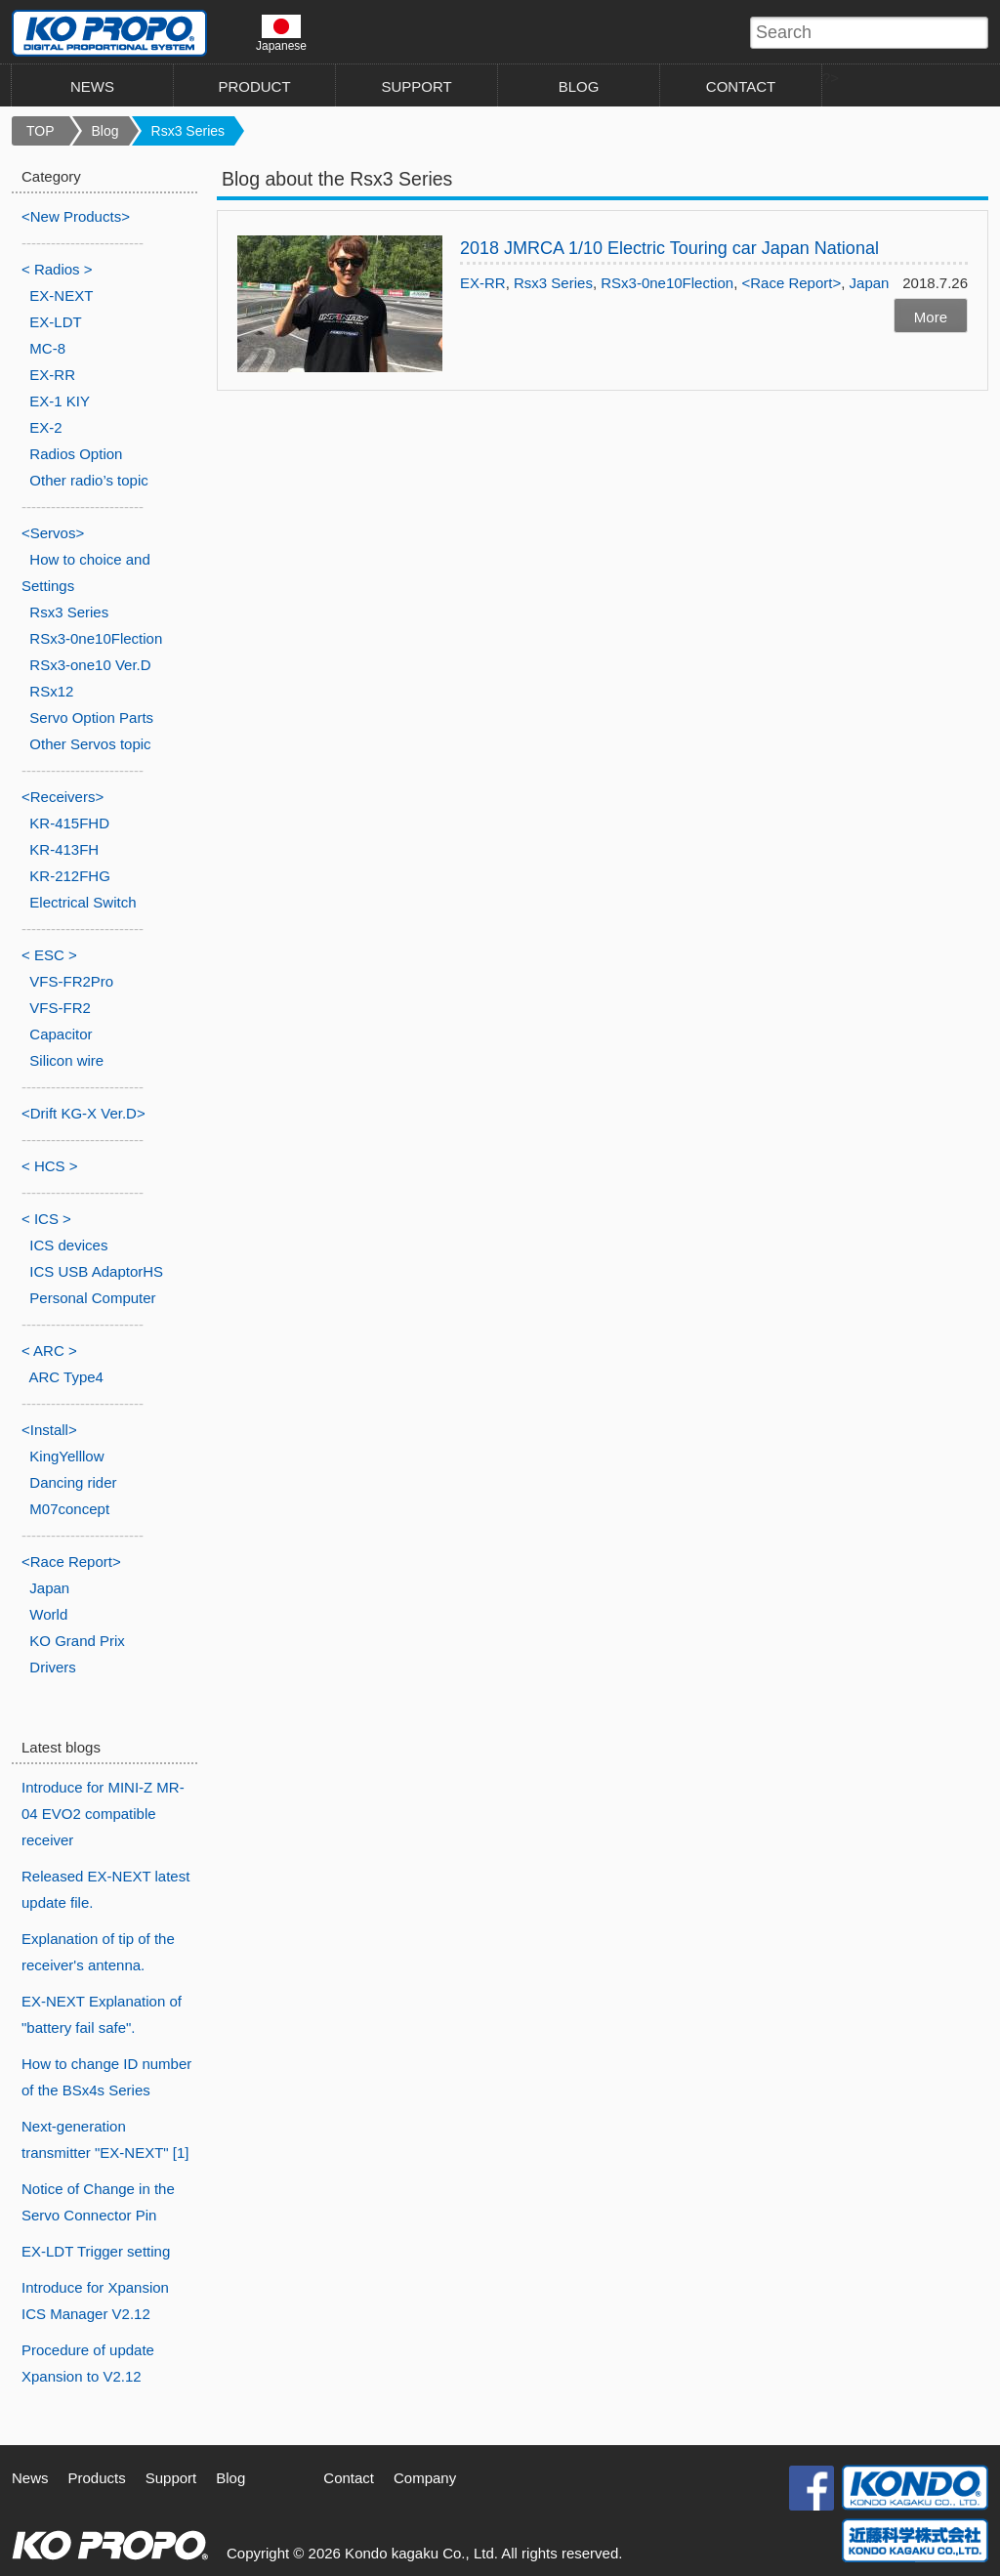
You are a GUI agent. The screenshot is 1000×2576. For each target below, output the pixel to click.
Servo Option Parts (91, 717)
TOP (40, 131)
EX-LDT (55, 322)
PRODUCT (254, 86)
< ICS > (46, 1218)
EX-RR (483, 282)
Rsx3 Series (188, 131)
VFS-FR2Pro (71, 981)
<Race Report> (791, 282)
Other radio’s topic (88, 480)
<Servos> (52, 533)
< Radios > (57, 269)
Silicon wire (66, 1060)
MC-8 (47, 348)
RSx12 (51, 691)
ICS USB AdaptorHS (96, 1271)
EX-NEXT (61, 295)
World (48, 1614)
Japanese (281, 33)
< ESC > (49, 955)
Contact (348, 2478)
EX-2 (45, 427)
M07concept (69, 1508)
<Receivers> (62, 796)
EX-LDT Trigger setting (95, 2251)
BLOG (579, 86)
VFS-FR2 (60, 1007)
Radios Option (75, 453)
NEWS (92, 86)
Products (97, 2478)
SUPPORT (416, 86)
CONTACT (740, 86)
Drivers (52, 1667)
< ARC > (49, 1350)
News (30, 2478)
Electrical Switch (82, 902)
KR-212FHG (69, 875)
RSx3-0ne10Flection (667, 282)
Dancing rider (72, 1482)
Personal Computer (92, 1297)
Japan (870, 282)
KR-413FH (64, 849)
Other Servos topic (89, 744)
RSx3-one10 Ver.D (89, 664)
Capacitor (60, 1034)
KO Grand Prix (77, 1640)
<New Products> (75, 216)
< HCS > (49, 1166)
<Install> (49, 1429)
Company (425, 2478)
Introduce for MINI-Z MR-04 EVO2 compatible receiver (103, 1813)
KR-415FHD (69, 823)
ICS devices (68, 1245)
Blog (105, 131)
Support (171, 2478)
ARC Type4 (66, 1377)
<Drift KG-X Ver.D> (83, 1113)
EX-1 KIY (59, 401)
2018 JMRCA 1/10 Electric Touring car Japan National (669, 248)
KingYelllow (66, 1456)
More (930, 317)
